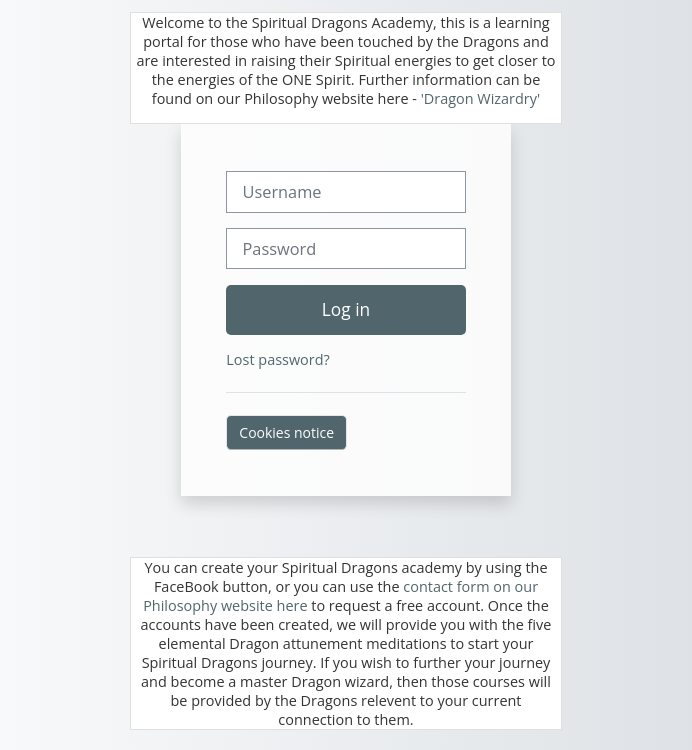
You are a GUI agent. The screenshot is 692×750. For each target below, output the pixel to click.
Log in (346, 309)
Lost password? (277, 359)
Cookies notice (286, 432)
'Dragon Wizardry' (481, 98)
